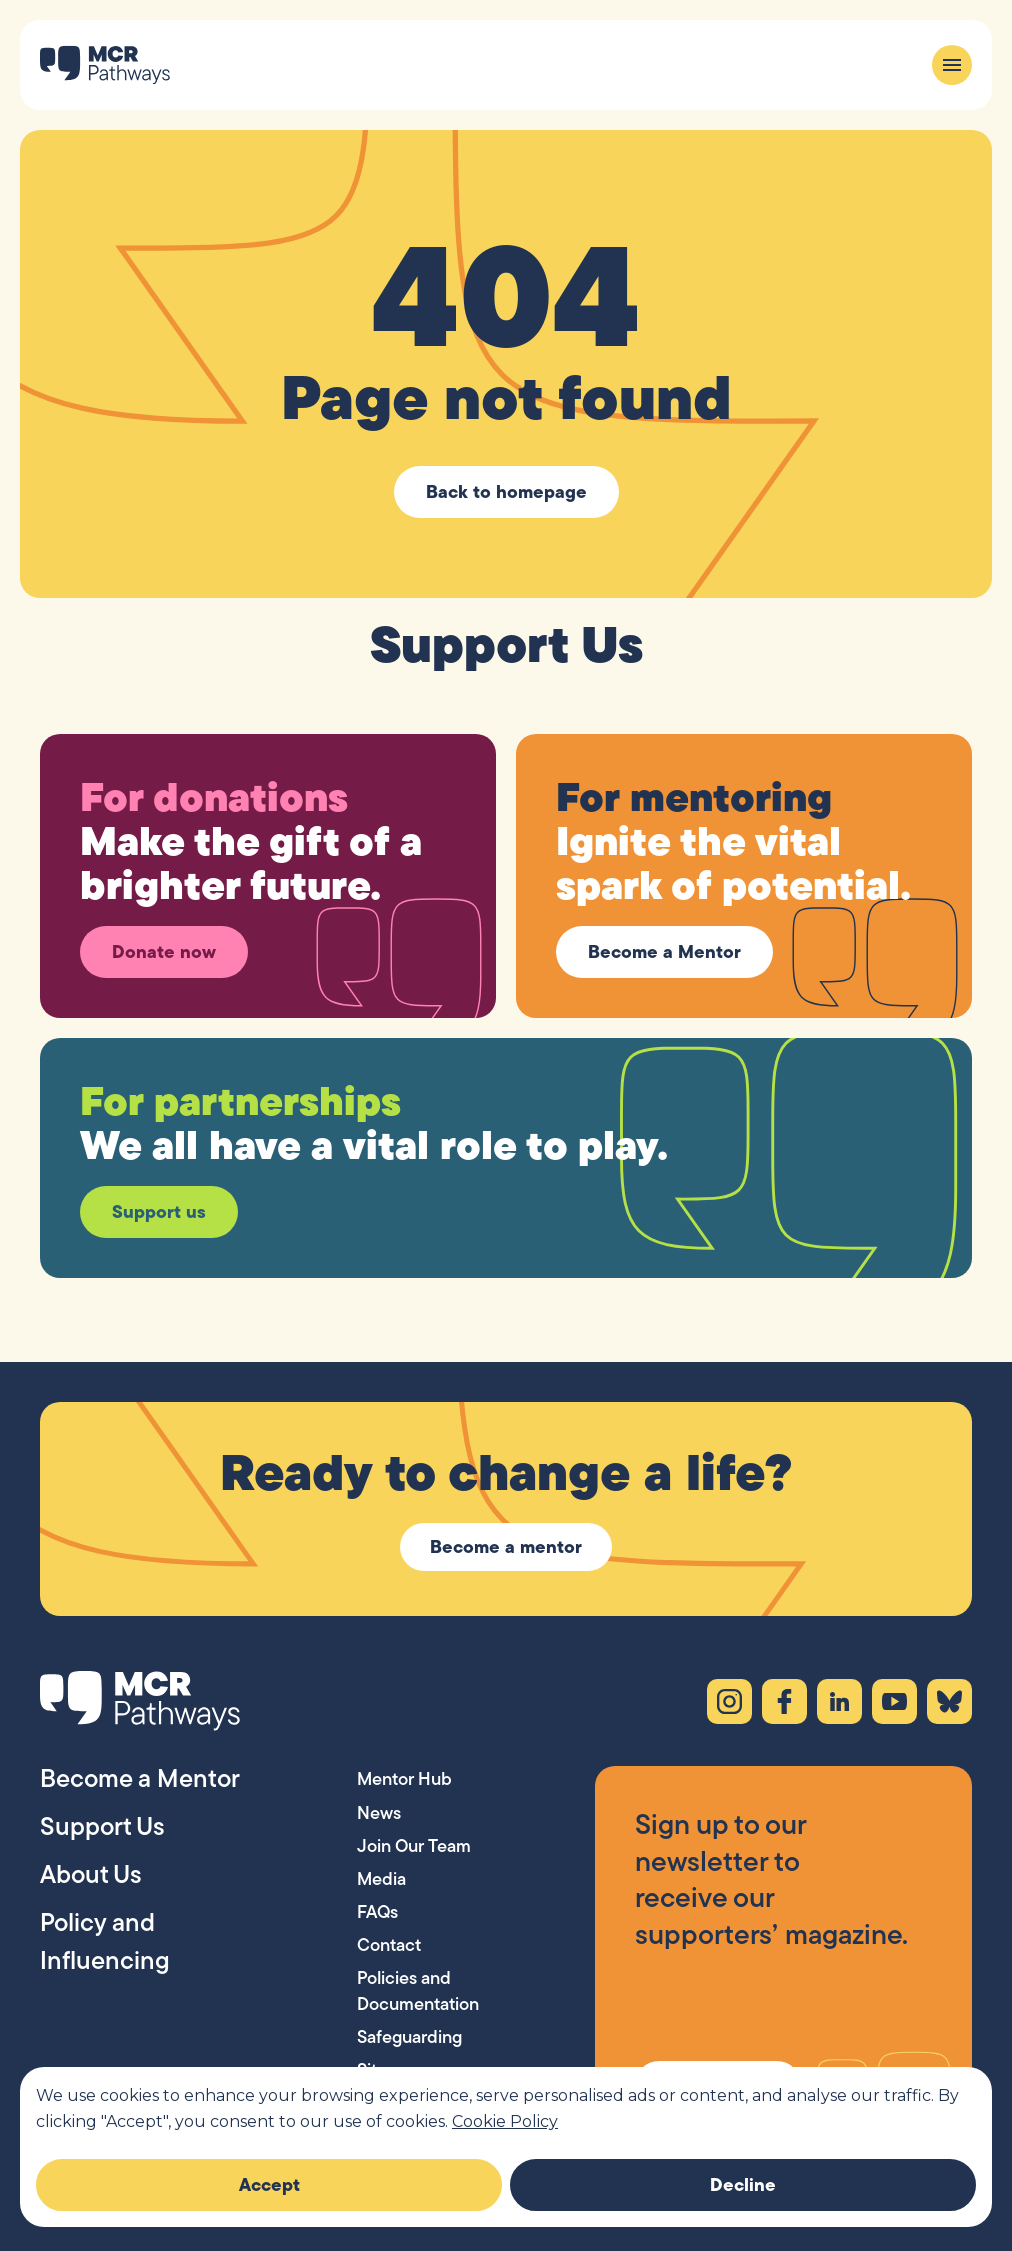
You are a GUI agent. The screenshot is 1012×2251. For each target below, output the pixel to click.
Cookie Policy (505, 2121)
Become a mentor (506, 1546)
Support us (159, 1211)
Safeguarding (409, 2036)
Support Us (102, 1826)
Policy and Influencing (105, 1941)
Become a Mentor (664, 951)
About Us (91, 1874)
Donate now (164, 951)
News (379, 1812)
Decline (743, 2184)
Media (381, 1878)
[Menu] (952, 65)
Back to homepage (506, 491)
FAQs (377, 1911)
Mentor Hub (404, 1778)
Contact (389, 1944)
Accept (269, 2184)
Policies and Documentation (418, 1990)
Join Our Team (414, 1845)
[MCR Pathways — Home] (105, 65)
